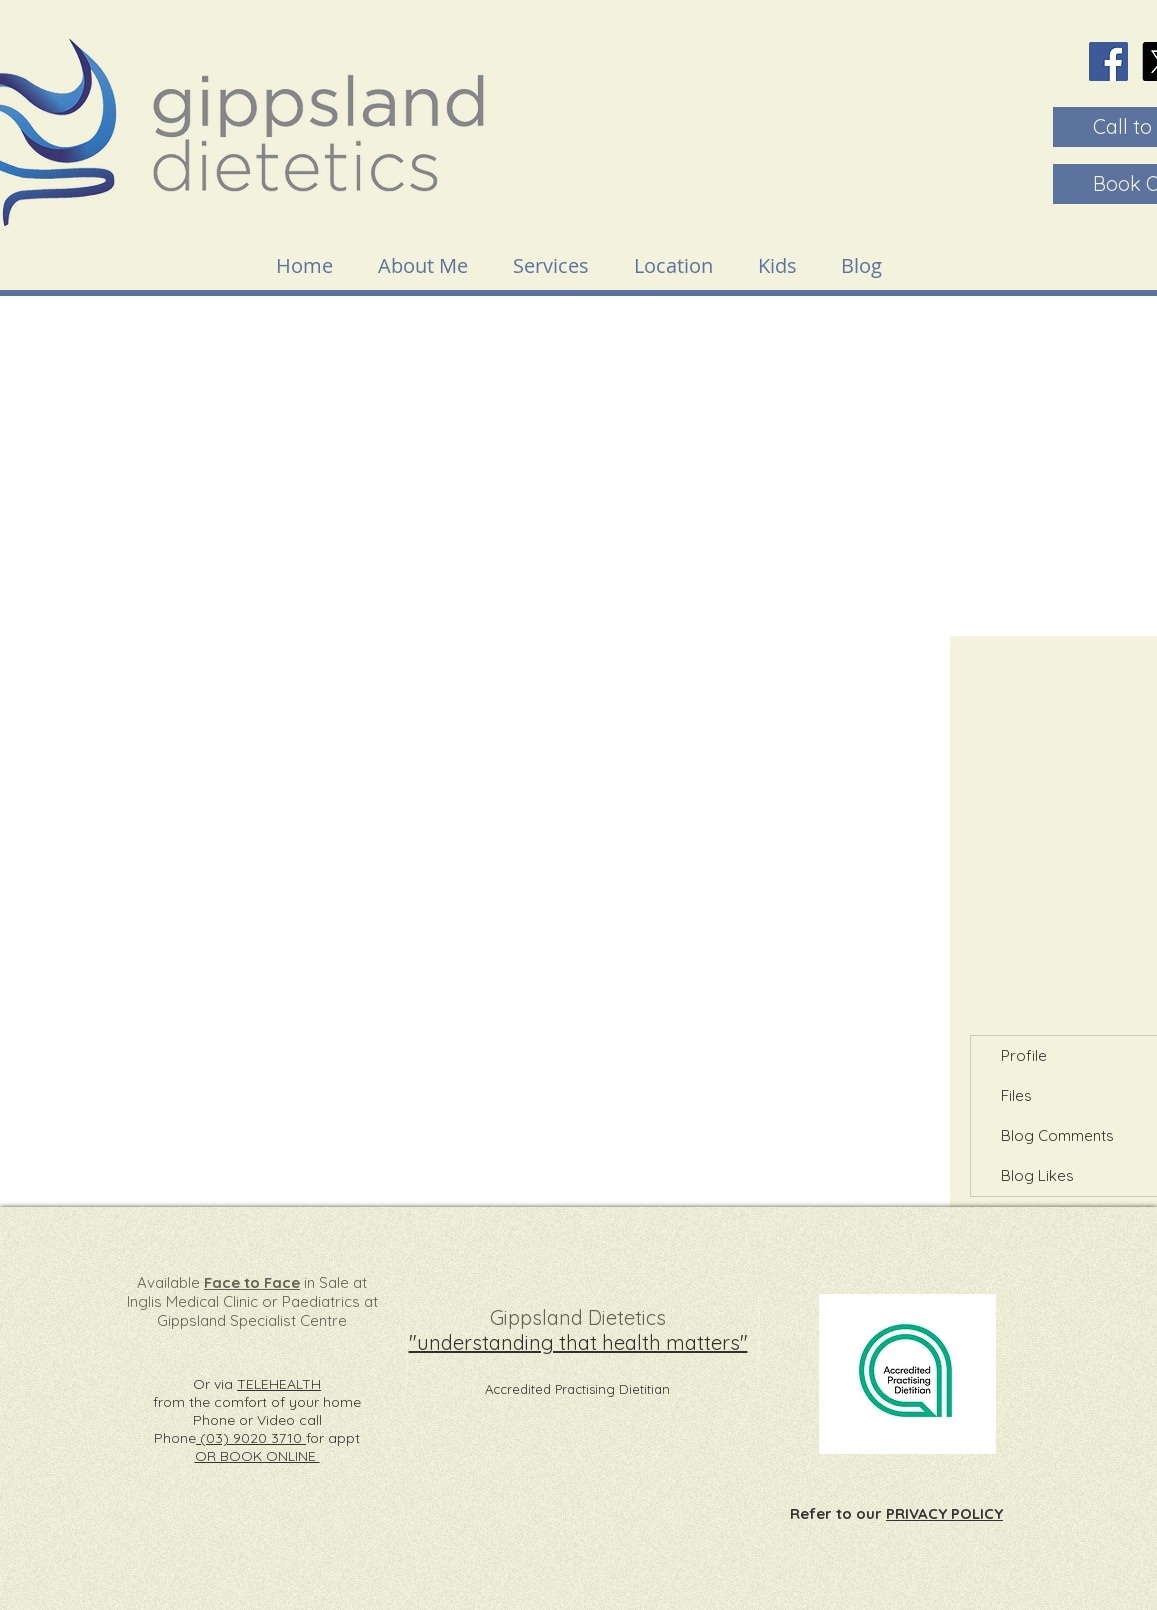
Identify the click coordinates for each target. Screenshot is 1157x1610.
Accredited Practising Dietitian (577, 1389)
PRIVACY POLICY (944, 1513)
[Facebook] (1108, 61)
